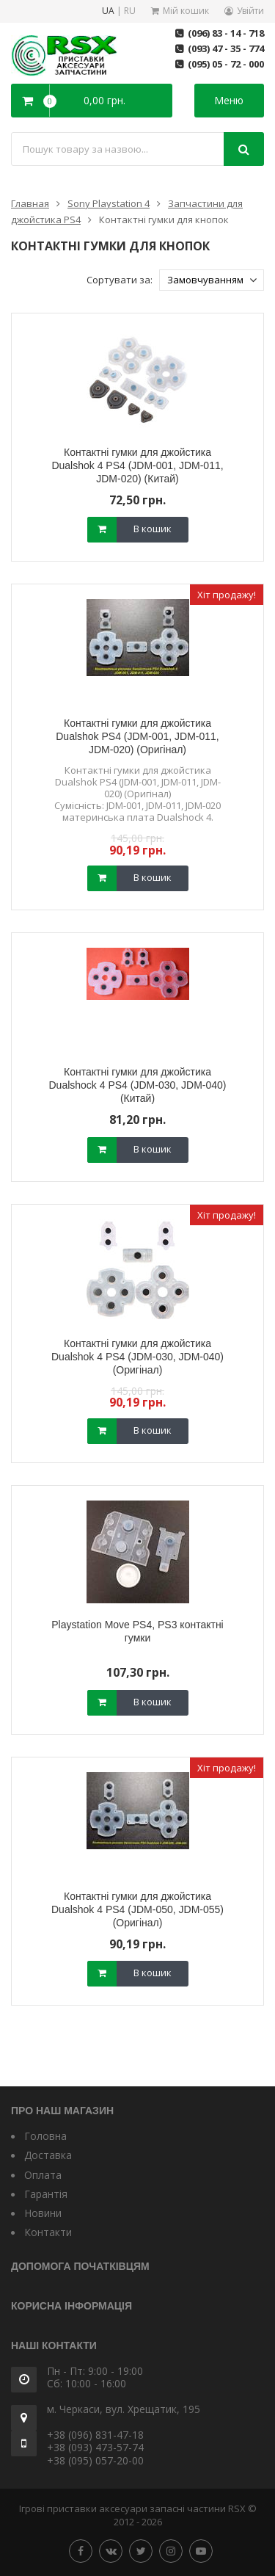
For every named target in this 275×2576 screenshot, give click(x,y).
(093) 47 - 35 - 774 (226, 48)
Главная (30, 203)
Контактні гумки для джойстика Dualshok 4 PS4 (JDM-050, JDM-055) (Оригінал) (137, 1909)
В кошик (152, 528)
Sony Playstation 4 (108, 203)
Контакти (48, 2232)
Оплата (43, 2175)
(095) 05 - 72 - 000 (226, 63)
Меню (228, 100)
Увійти (250, 10)
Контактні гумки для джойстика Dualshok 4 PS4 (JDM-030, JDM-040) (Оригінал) (137, 1357)
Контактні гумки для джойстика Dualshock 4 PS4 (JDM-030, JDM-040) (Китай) (138, 1085)
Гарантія (45, 2194)
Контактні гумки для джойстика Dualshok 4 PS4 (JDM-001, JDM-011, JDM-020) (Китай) (137, 465)
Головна (45, 2136)
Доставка (48, 2155)
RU (130, 11)
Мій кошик (186, 10)
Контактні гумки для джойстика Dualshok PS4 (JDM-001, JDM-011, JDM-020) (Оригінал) (137, 736)
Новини (43, 2213)
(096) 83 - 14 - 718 (226, 33)
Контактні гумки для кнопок (164, 219)
